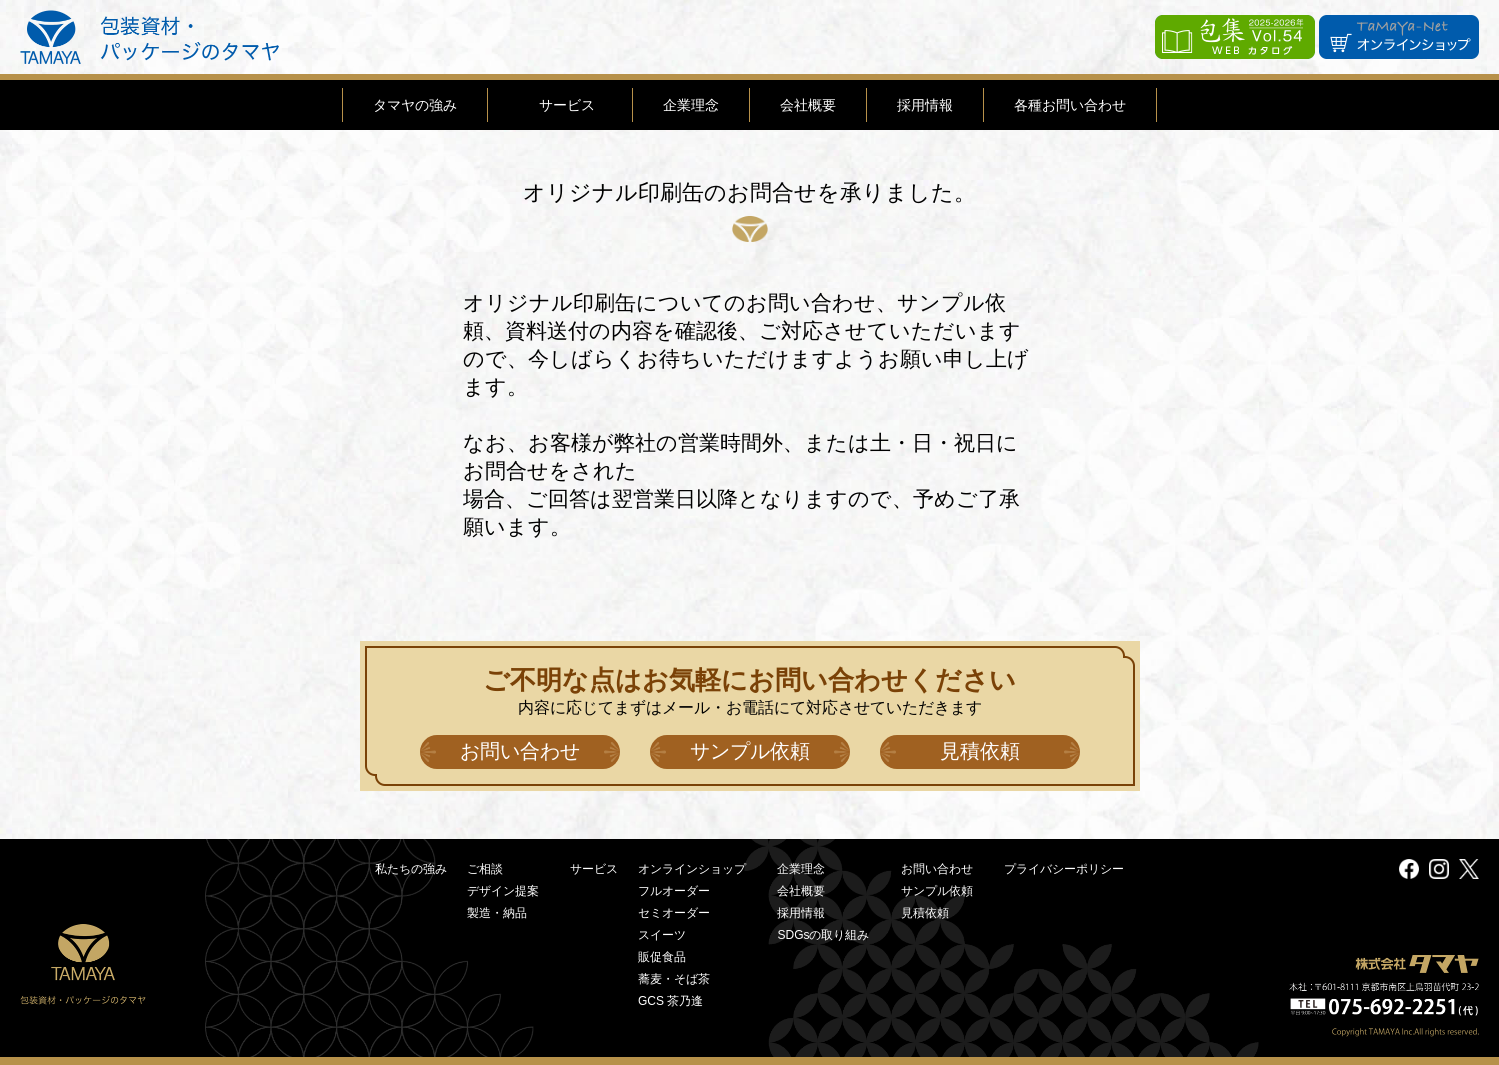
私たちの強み (411, 869)
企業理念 (691, 105)
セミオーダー (674, 913)
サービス (567, 105)
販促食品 (662, 957)
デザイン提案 (503, 891)
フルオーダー (674, 891)
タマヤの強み (415, 105)
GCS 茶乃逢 (670, 1001)
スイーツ (662, 935)
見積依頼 (980, 751)
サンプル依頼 (750, 751)
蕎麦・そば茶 (674, 979)
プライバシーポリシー (1064, 869)
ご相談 (485, 869)
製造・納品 (497, 913)
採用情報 (925, 105)
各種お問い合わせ (1070, 105)
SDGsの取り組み (823, 935)
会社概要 (808, 105)
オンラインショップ (692, 869)
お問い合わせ (520, 751)
